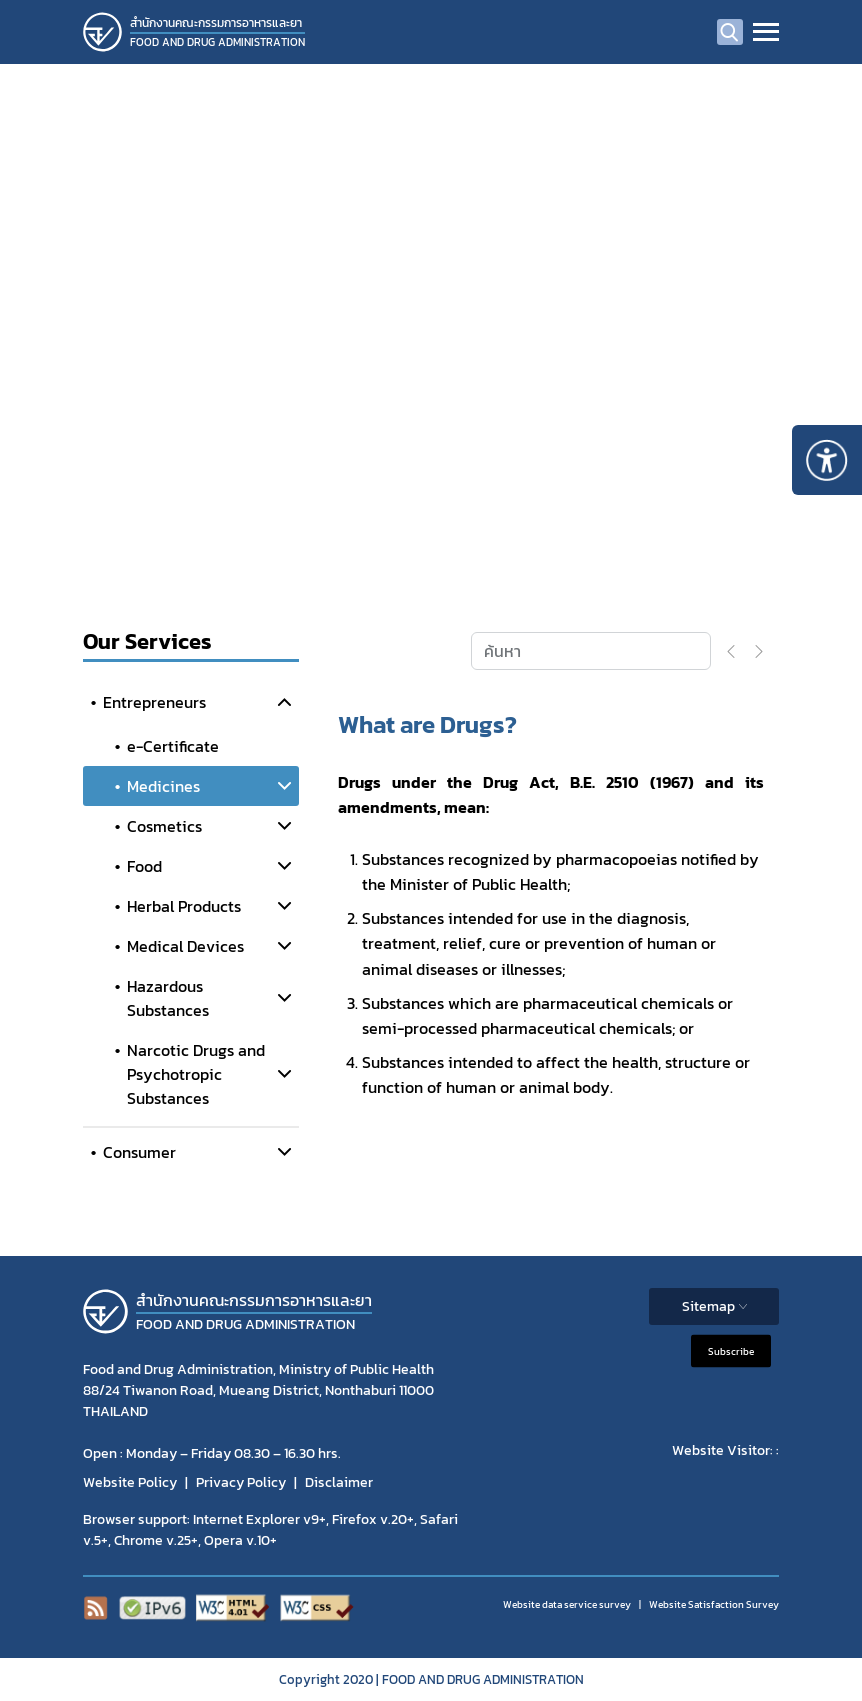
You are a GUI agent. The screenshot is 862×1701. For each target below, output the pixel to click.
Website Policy (130, 1482)
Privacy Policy (241, 1482)
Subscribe (731, 1350)
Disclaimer (339, 1482)
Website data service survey (567, 1604)
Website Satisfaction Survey (714, 1604)
